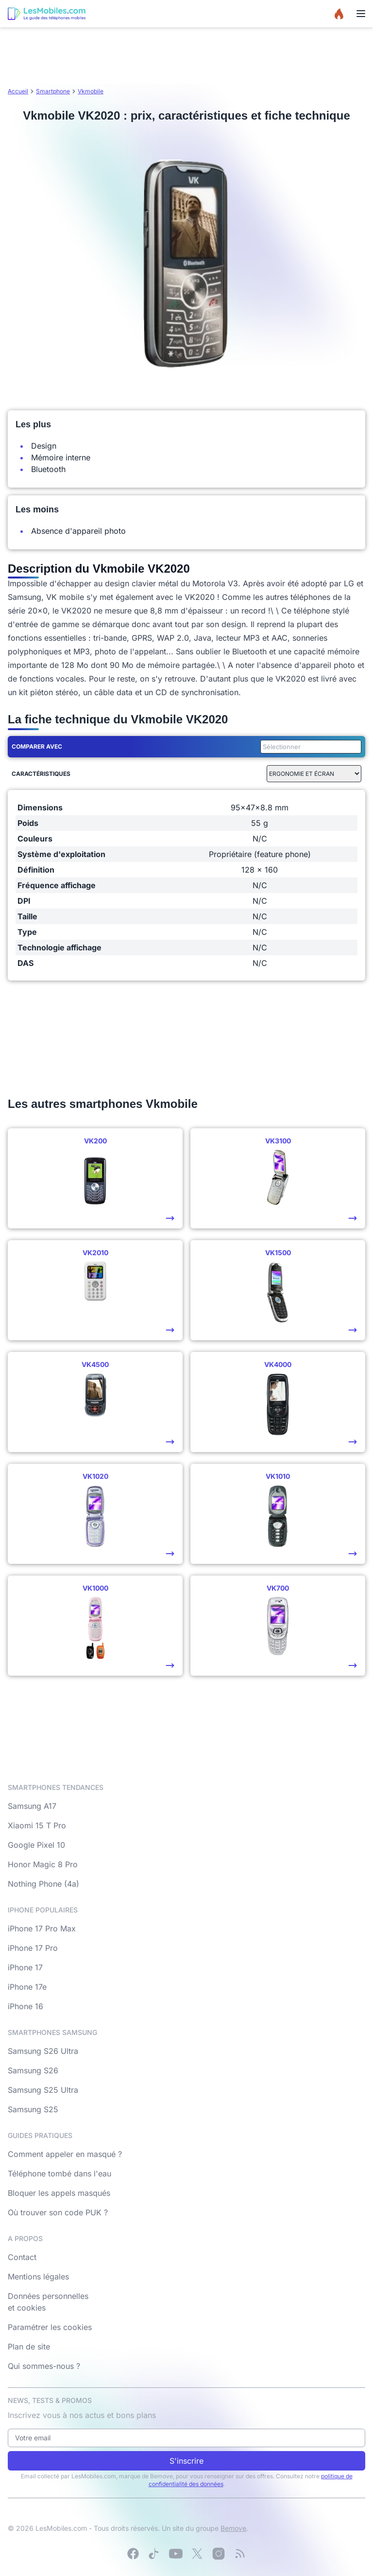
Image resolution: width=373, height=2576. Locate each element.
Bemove (233, 2528)
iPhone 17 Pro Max (42, 1928)
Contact (22, 2257)
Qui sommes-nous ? (44, 2366)
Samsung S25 (33, 2109)
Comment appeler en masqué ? (65, 2154)
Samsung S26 (33, 2070)
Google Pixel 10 (36, 1845)
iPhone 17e (27, 1987)
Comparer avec (37, 746)
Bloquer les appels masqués (59, 2193)
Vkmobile (90, 91)
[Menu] (360, 13)
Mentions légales (38, 2276)
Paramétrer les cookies (50, 2327)
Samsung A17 (32, 1806)
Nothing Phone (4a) (43, 1884)
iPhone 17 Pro (33, 1948)
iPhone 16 (25, 2006)
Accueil (18, 91)
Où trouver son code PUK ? (58, 2212)
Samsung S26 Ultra (43, 2051)
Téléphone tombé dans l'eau (59, 2173)
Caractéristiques (41, 773)
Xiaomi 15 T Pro (37, 1825)
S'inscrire (186, 2461)
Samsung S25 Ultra (43, 2090)
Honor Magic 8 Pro (43, 1864)
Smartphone (53, 91)
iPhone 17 (25, 1967)
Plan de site (29, 2346)
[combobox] (309, 746)
